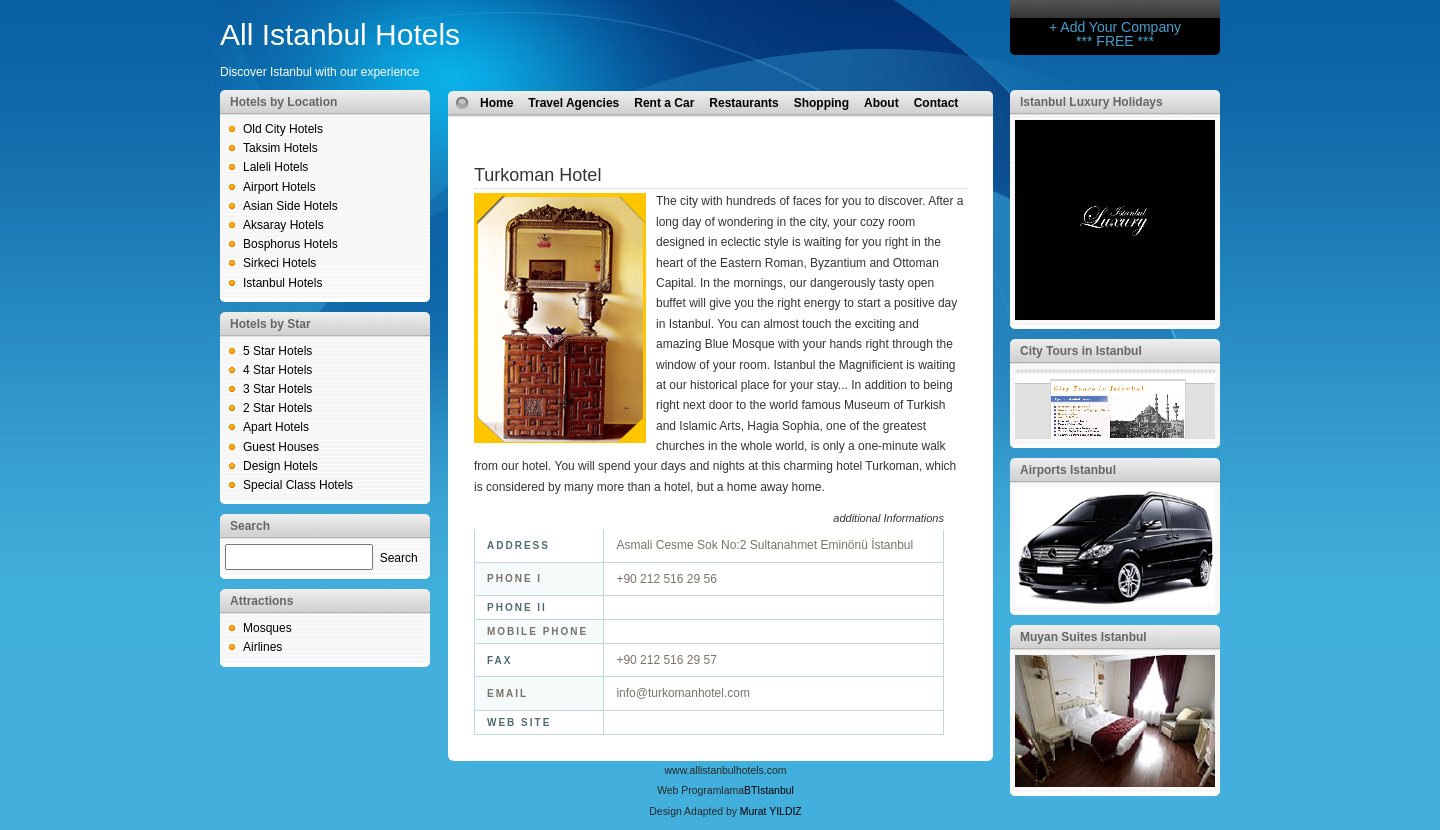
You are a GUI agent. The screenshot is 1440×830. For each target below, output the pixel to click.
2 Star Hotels (277, 408)
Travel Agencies (573, 103)
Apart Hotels (276, 427)
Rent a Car (664, 103)
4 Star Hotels (277, 370)
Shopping (821, 103)
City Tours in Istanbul (1081, 351)
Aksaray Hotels (283, 225)
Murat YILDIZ (771, 811)
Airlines (262, 647)
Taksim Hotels (280, 148)
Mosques (267, 628)
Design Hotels (280, 466)
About (881, 103)
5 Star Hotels (277, 351)
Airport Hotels (279, 187)
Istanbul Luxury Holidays (1091, 102)
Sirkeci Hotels (279, 263)
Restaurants (743, 103)
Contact (936, 103)
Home (496, 103)
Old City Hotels (283, 129)
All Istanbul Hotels (340, 34)
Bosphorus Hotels (290, 244)
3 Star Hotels (277, 389)
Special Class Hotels (298, 485)
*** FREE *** (1115, 41)
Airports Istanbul (1068, 470)
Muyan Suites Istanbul (1083, 637)
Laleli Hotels (275, 167)
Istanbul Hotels (282, 283)
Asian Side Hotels (290, 206)
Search (399, 558)
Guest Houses (281, 447)
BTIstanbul (769, 790)
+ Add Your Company (1115, 27)
